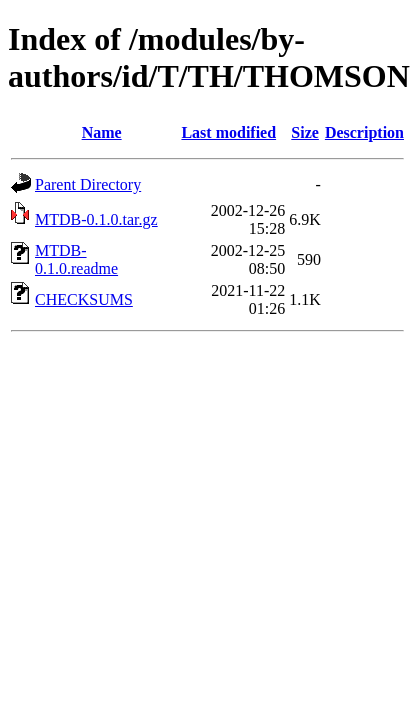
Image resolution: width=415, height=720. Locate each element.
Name (102, 132)
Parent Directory (88, 184)
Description (364, 132)
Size (305, 132)
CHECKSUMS (84, 299)
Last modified (228, 132)
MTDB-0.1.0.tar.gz (96, 219)
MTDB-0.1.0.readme (76, 259)
